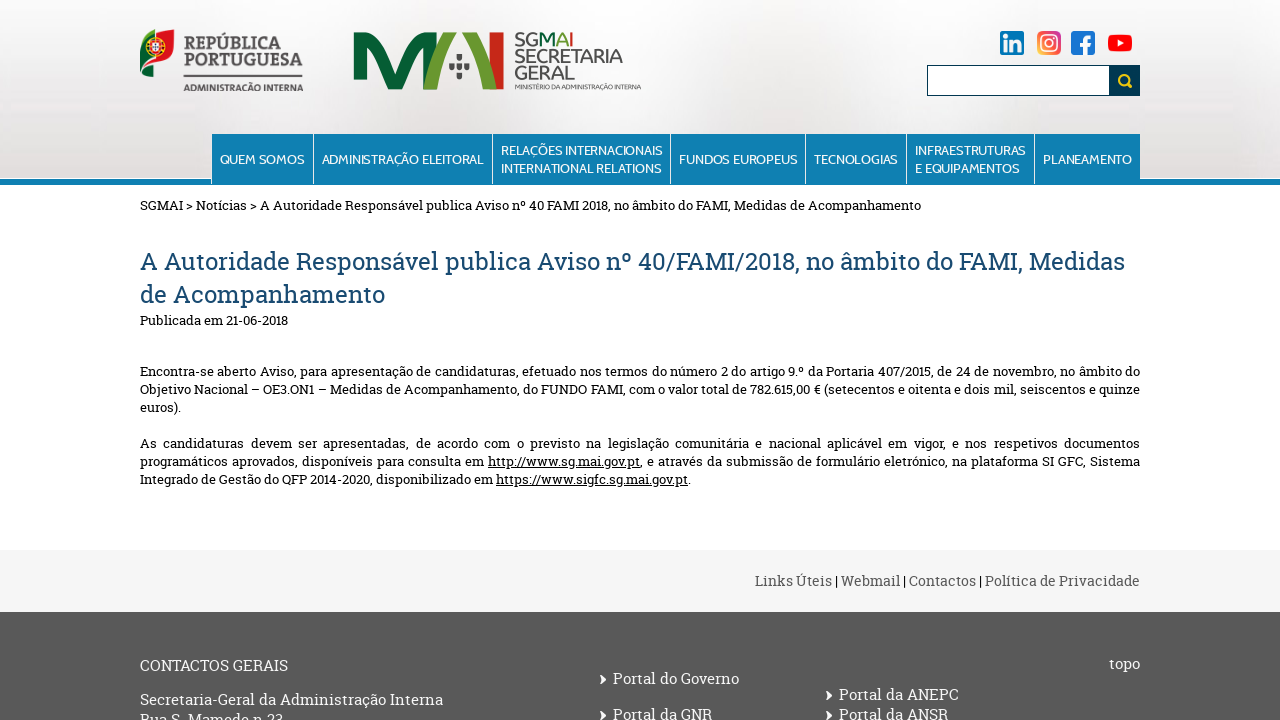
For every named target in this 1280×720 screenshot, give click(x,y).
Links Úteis (793, 580)
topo (1124, 664)
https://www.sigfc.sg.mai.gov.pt (592, 479)
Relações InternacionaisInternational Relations (581, 159)
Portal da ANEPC (899, 695)
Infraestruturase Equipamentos (970, 159)
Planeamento (1087, 159)
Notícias (221, 205)
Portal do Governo (676, 679)
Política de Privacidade (1062, 580)
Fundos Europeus (738, 159)
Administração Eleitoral (403, 159)
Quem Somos (262, 159)
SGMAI (161, 205)
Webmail (870, 580)
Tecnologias (856, 159)
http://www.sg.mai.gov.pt (564, 461)
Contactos (942, 580)
